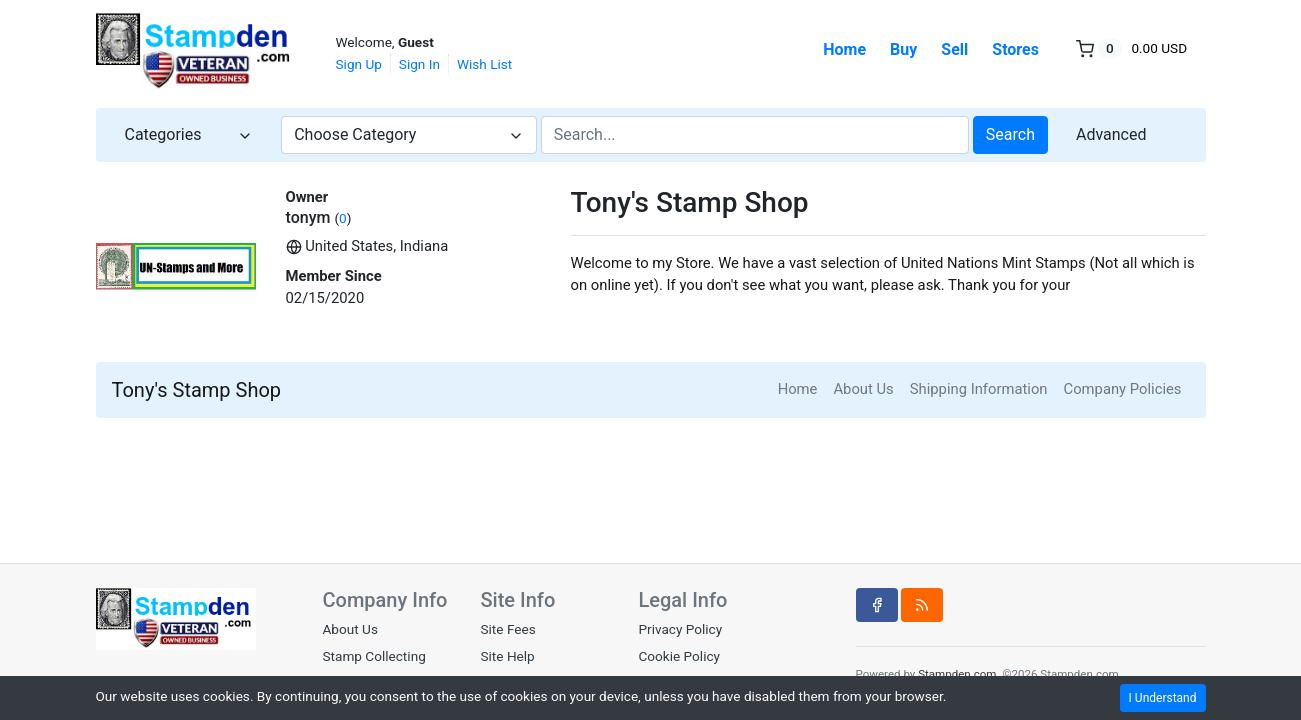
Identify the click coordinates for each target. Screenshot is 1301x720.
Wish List (484, 64)
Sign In (419, 64)
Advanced (1111, 134)
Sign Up (359, 64)
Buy (903, 49)
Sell (954, 49)
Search (1010, 134)
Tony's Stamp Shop (197, 390)
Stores (1015, 49)
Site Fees (507, 629)
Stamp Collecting (374, 656)
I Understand (1163, 698)
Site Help (507, 656)
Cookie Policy (679, 656)
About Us (863, 389)
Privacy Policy (680, 629)
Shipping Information (979, 389)
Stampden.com (957, 674)
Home (844, 49)
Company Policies (1123, 389)
